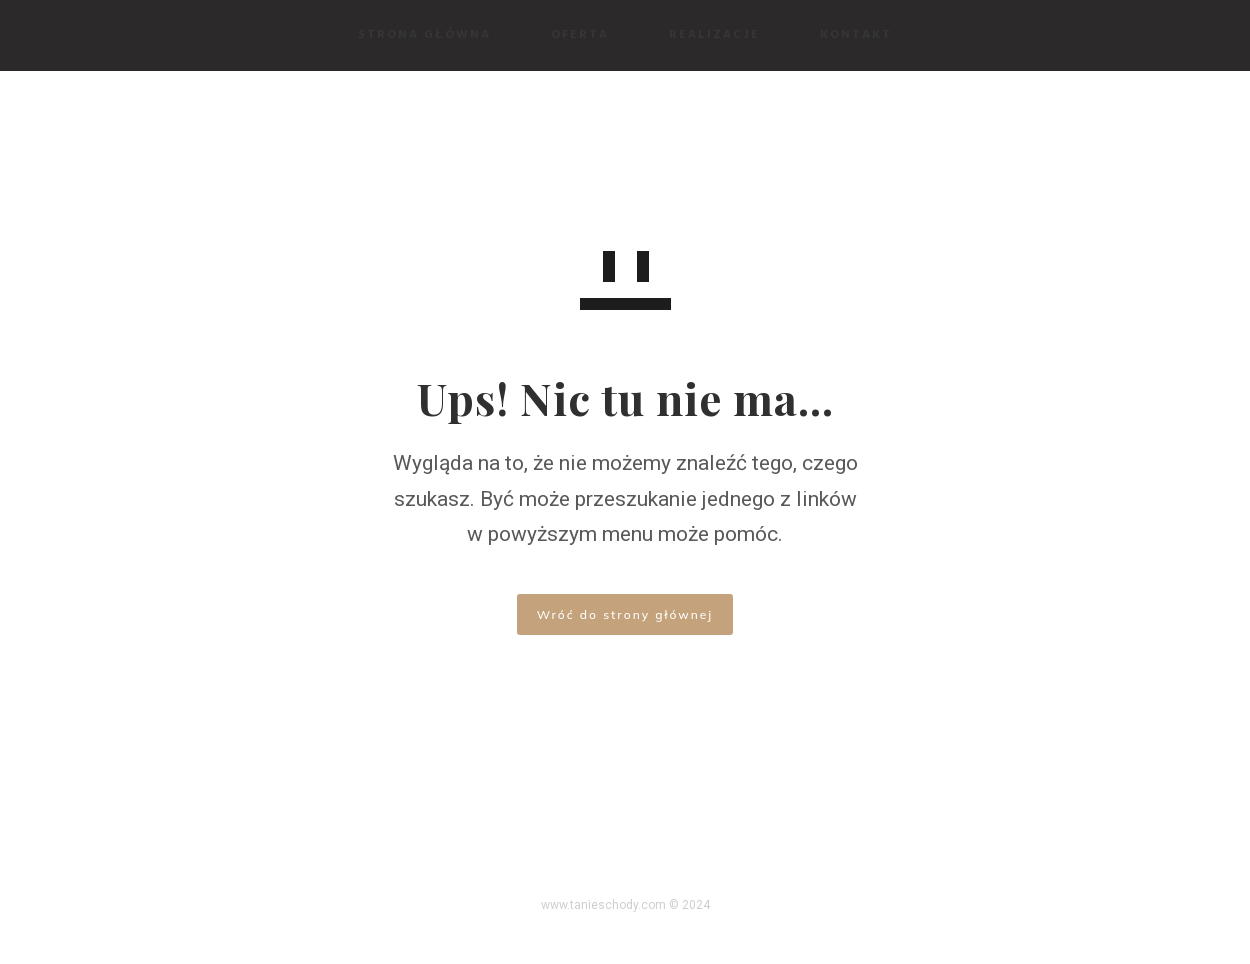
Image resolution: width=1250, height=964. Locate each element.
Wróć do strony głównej (625, 614)
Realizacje (714, 35)
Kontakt (856, 35)
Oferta (580, 35)
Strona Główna (424, 35)
